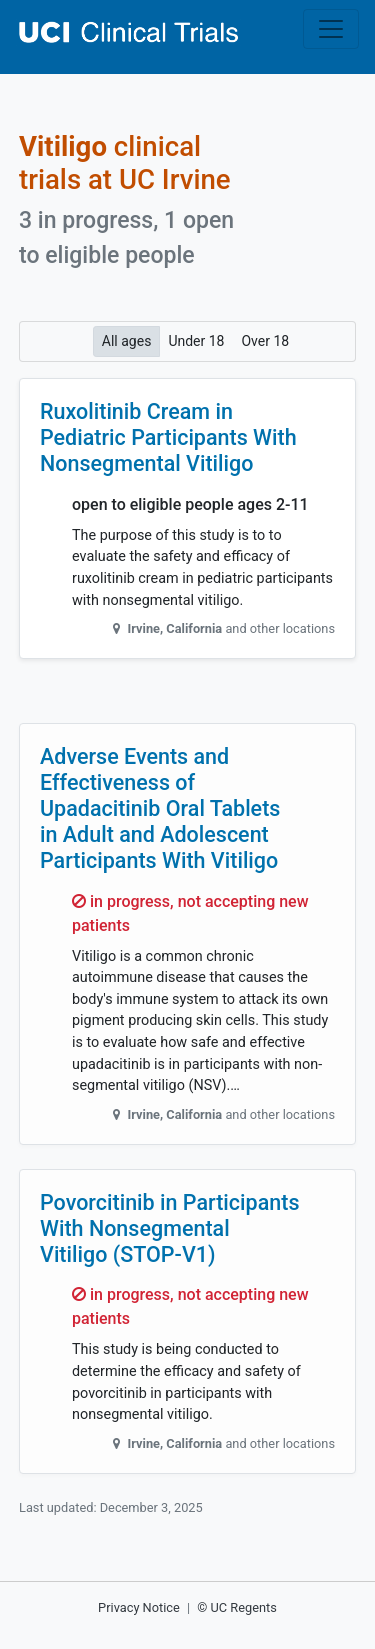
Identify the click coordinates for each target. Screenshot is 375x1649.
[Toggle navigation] (331, 29)
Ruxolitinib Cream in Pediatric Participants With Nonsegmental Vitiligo (168, 437)
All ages (127, 340)
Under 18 (196, 340)
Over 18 (265, 340)
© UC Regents (237, 1607)
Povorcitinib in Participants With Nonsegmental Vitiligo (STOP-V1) (169, 1228)
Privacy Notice (139, 1607)
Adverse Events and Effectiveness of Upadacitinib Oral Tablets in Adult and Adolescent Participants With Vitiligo (160, 808)
